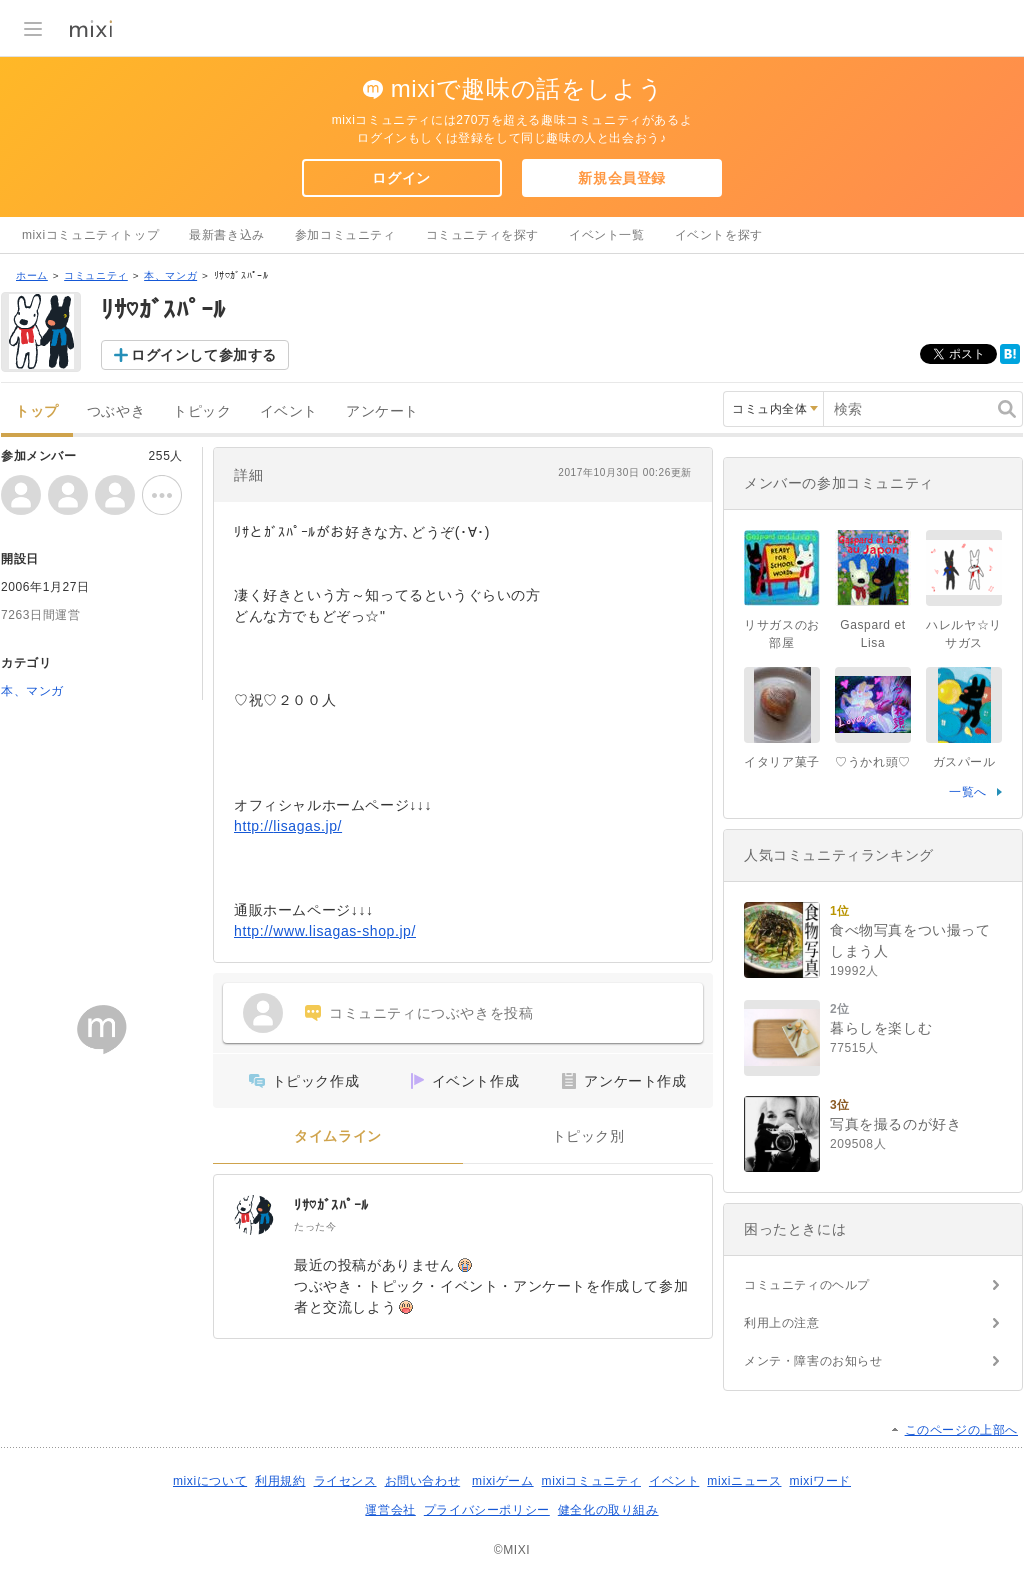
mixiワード (820, 1481)
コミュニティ (96, 275)
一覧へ (968, 792)
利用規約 (280, 1481)
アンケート (382, 411)
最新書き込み (227, 235)
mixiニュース (744, 1481)
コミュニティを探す (482, 235)
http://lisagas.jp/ (288, 826)
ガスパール (964, 762)
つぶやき (116, 411)
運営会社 (390, 1510)
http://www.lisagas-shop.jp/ (325, 931)
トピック (202, 411)
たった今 (315, 1226)
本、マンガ (170, 275)
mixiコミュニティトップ (90, 235)
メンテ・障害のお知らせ (813, 1361)
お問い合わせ (423, 1481)
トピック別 (588, 1136)
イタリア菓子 (782, 762)
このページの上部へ (961, 1430)
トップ (37, 411)
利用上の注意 (782, 1323)
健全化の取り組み (608, 1510)
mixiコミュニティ (591, 1481)
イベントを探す (719, 235)
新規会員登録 (622, 178)
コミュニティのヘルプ (807, 1285)
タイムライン (338, 1136)
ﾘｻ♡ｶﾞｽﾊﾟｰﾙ (331, 1205)
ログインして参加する (204, 355)
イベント (289, 411)
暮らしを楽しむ (881, 1028)
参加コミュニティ (345, 235)
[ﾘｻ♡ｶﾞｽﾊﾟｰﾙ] (254, 1215)
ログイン (401, 178)
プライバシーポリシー (487, 1510)
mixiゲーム (503, 1481)
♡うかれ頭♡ (873, 762)
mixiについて (210, 1481)
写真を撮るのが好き (895, 1124)
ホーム (32, 275)
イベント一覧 (607, 235)
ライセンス (345, 1481)
